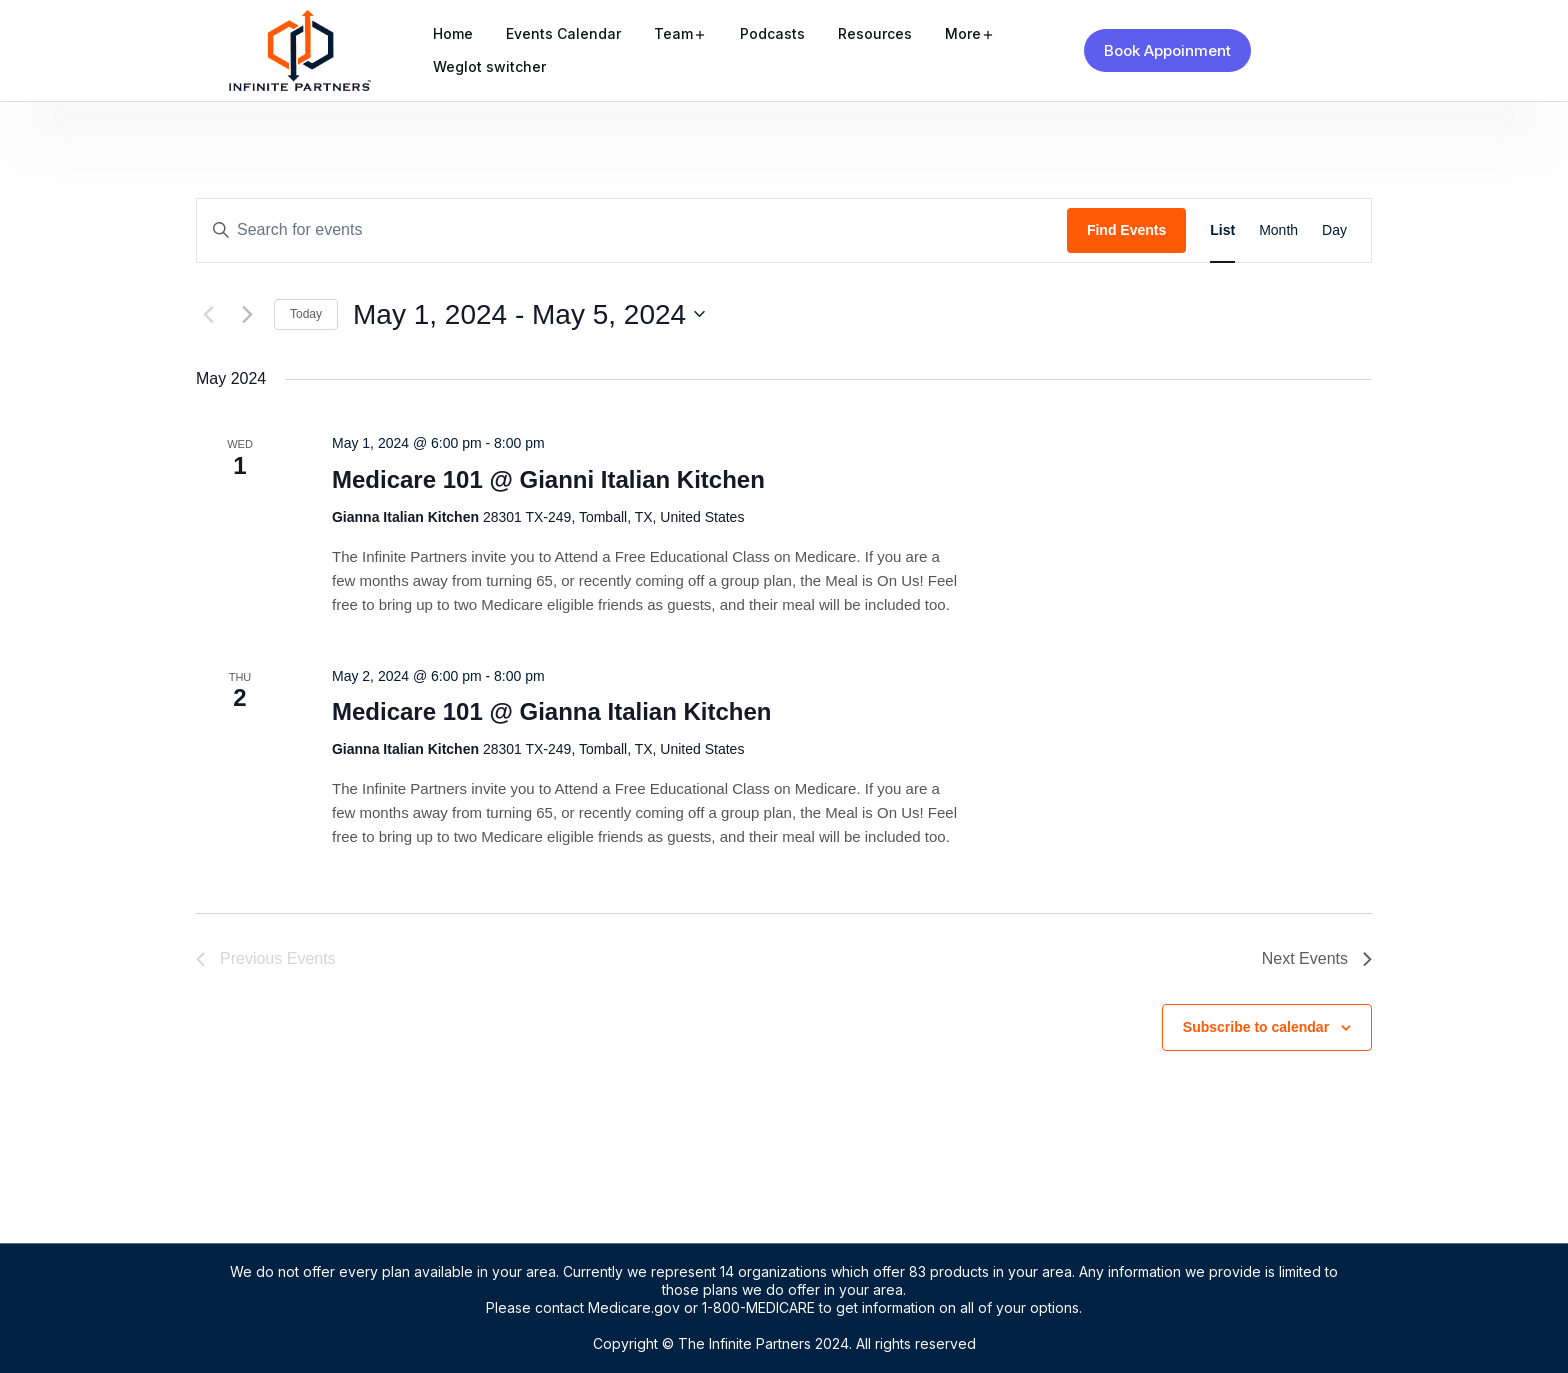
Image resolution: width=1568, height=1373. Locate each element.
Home (453, 33)
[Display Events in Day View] (1334, 230)
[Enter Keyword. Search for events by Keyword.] (632, 230)
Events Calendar (563, 33)
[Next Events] (247, 314)
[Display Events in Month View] (1278, 230)
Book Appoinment (1167, 50)
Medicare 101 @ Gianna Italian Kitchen (552, 711)
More (963, 33)
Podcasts (772, 33)
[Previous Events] (208, 314)
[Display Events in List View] (1222, 230)
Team (673, 33)
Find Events (1126, 230)
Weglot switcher (489, 66)
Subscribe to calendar (1256, 1027)
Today (306, 314)
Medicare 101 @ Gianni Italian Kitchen (548, 479)
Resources (875, 33)
